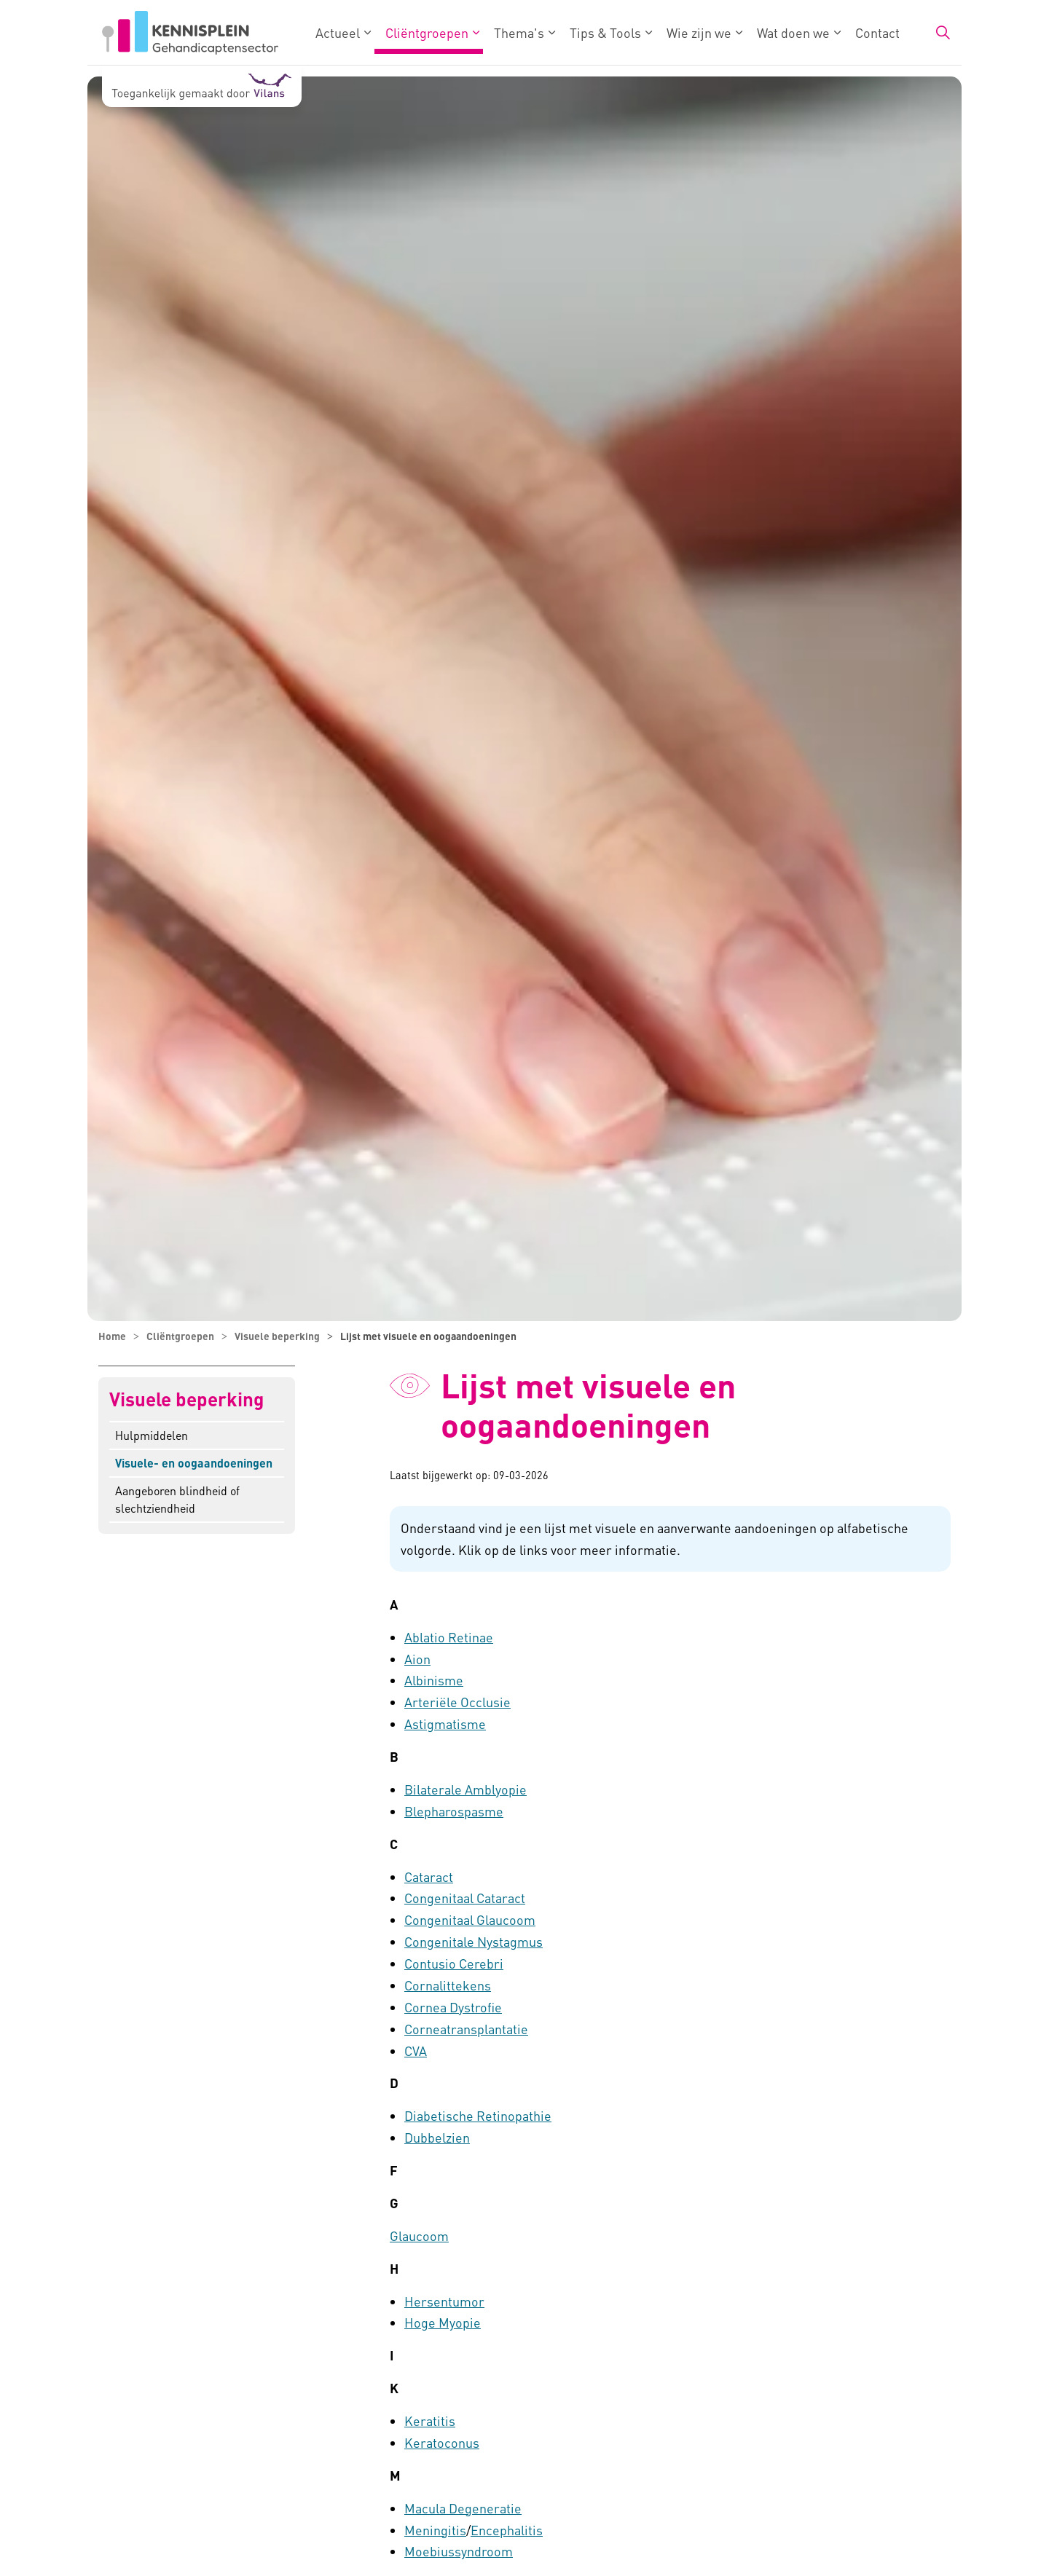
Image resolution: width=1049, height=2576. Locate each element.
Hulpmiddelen (151, 1435)
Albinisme (433, 1679)
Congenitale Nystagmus (473, 1941)
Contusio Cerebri (453, 1963)
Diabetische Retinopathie (477, 2115)
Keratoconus (441, 2442)
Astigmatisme (445, 1723)
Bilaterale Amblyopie (465, 1789)
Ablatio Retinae (448, 1636)
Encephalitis (507, 2529)
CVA (415, 2050)
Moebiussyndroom (458, 2550)
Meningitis (435, 2529)
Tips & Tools (605, 32)
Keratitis (429, 2420)
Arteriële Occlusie (457, 1701)
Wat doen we (793, 32)
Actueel (337, 32)
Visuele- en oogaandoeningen (193, 1462)
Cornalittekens (447, 1985)
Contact (877, 32)
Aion (417, 1658)
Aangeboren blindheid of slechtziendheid (177, 1499)
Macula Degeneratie (463, 2508)
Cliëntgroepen (426, 32)
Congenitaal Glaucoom (469, 1919)
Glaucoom (419, 2235)
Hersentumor (444, 2301)
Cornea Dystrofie (453, 2006)
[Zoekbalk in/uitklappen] (943, 33)
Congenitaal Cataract (464, 1897)
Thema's (519, 32)
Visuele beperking (186, 1399)
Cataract (428, 1876)
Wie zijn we (699, 32)
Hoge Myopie (442, 2322)
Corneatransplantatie (466, 2028)
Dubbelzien (437, 2137)
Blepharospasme (453, 1811)
